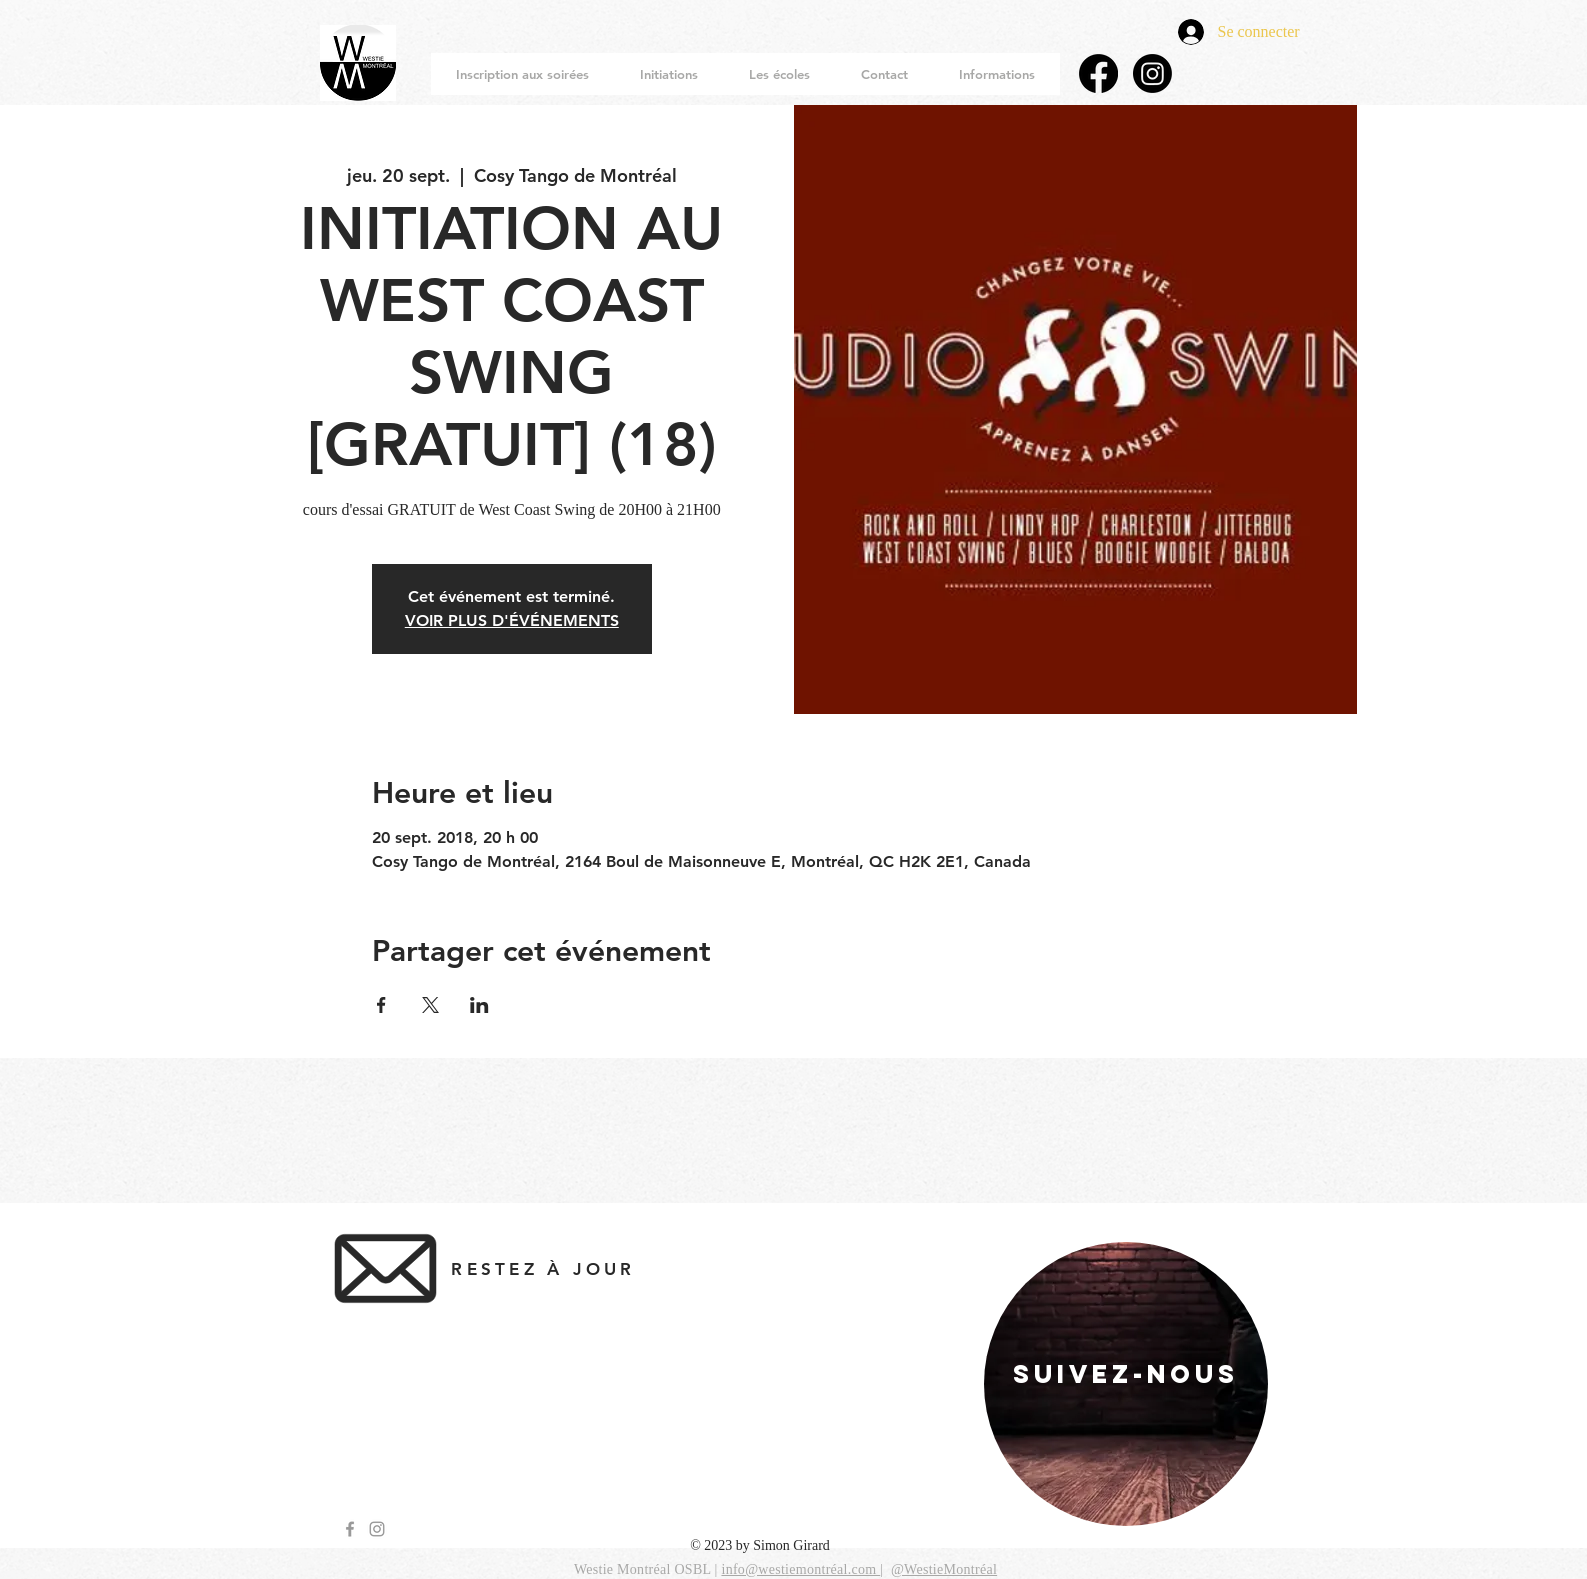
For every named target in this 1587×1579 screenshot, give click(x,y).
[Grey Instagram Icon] (377, 1529)
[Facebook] (1098, 73)
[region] (1126, 1384)
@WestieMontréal (944, 1569)
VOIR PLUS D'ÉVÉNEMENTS (512, 620)
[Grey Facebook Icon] (350, 1529)
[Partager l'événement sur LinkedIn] (479, 1005)
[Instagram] (1152, 73)
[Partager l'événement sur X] (430, 1005)
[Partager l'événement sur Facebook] (381, 1005)
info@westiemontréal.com (800, 1569)
